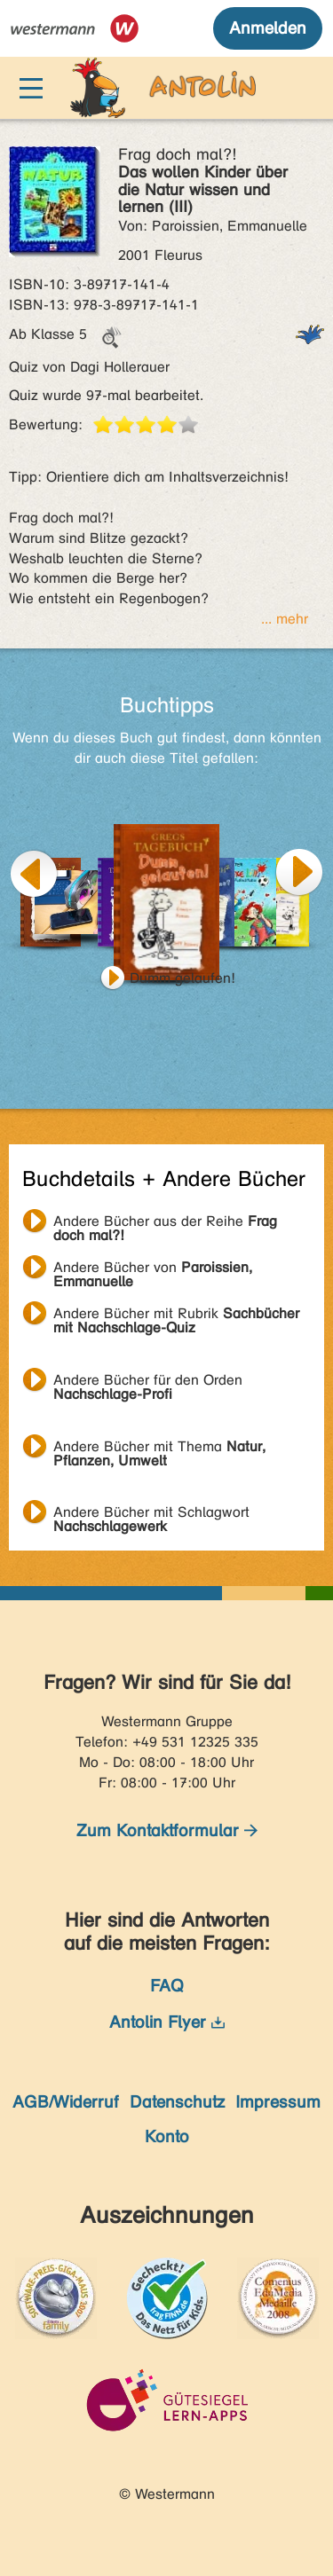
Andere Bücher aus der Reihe (165, 1223)
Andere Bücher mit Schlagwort (151, 1514)
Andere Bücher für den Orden (147, 1382)
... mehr (284, 618)
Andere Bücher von (152, 1269)
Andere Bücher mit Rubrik (176, 1315)
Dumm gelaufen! (182, 978)
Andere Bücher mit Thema (159, 1448)
